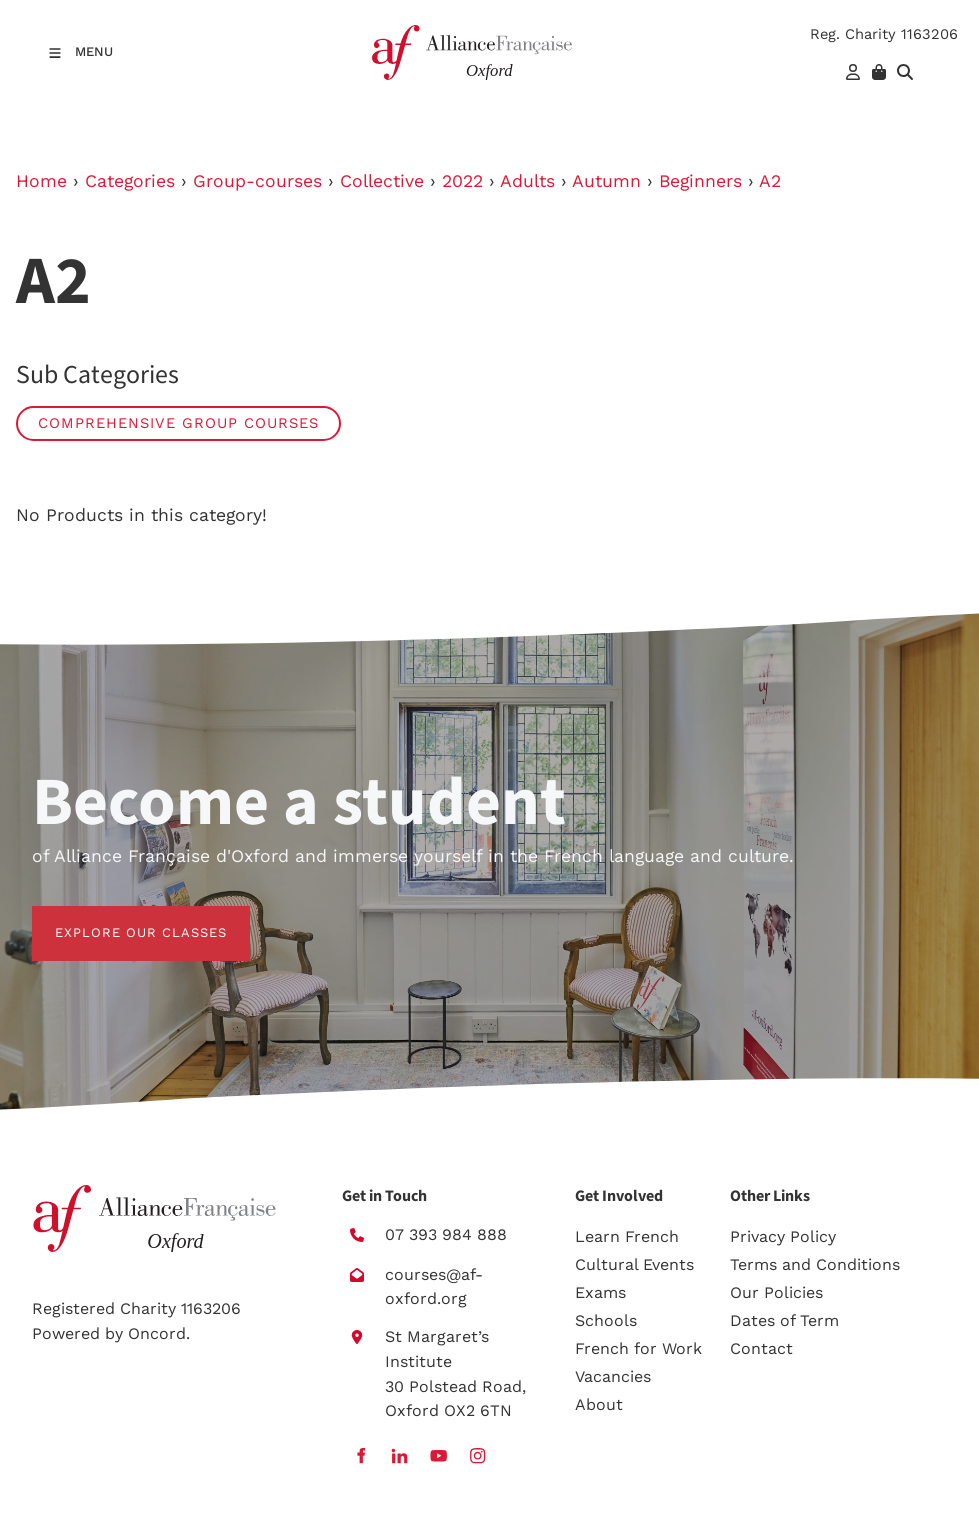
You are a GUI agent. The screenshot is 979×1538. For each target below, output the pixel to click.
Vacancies (613, 1376)
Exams (600, 1292)
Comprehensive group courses (178, 423)
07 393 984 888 (446, 1234)
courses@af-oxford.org (434, 1287)
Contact (761, 1348)
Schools (606, 1320)
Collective (382, 181)
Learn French (627, 1236)
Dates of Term (784, 1320)
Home (41, 181)
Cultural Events (634, 1264)
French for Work (638, 1348)
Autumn (606, 181)
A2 (770, 181)
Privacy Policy (783, 1236)
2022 (462, 181)
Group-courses (257, 181)
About (599, 1404)
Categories (130, 181)
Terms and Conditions (815, 1264)
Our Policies (776, 1292)
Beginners (700, 181)
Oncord (157, 1333)
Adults (527, 181)
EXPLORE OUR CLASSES (118, 917)
